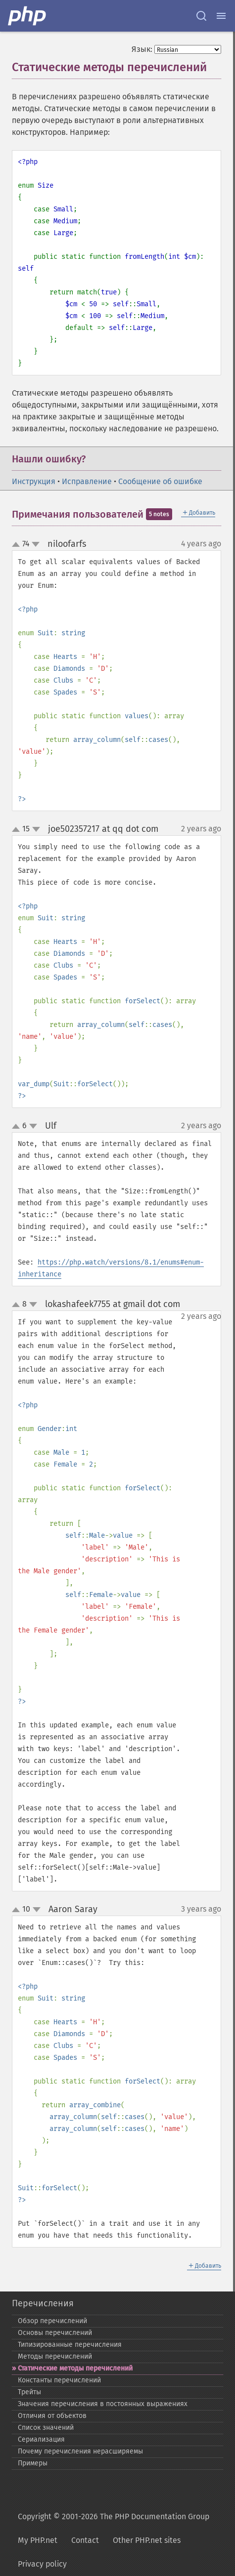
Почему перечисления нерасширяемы (80, 2451)
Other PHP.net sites (147, 2540)
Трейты (29, 2392)
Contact (85, 2540)
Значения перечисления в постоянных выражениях (103, 2404)
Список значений (46, 2427)
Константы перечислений (59, 2380)
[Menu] (221, 16)
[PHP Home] (27, 16)
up (18, 545)
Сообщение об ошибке (160, 481)
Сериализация (41, 2439)
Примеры (32, 2463)
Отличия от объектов (52, 2416)
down (36, 544)
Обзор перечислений (52, 2321)
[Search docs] (201, 16)
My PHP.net (37, 2540)
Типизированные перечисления (70, 2344)
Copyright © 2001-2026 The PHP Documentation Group (113, 2516)
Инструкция (33, 481)
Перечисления (43, 2303)
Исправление (87, 481)
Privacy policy (42, 2564)
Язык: (142, 49)
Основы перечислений (55, 2333)
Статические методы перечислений (75, 2368)
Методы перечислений (55, 2356)
